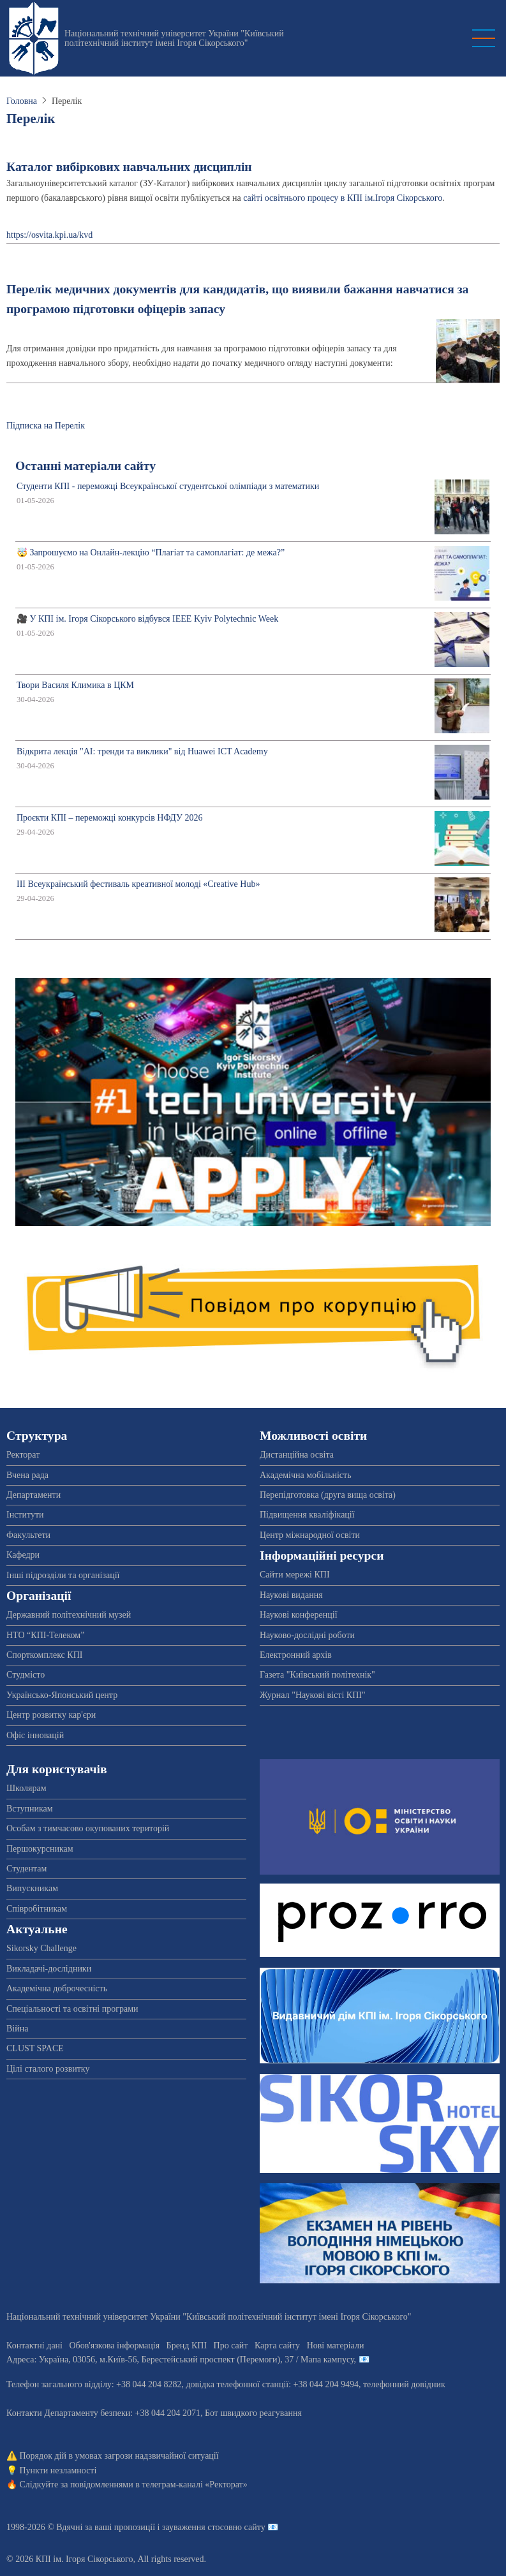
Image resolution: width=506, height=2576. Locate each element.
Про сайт (231, 2345)
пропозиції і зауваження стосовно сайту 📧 (196, 2527)
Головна (21, 101)
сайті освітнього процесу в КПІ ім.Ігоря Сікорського (342, 198)
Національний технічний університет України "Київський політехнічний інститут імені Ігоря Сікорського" (174, 38)
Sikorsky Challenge (41, 1948)
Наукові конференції (299, 1615)
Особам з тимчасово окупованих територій (87, 1828)
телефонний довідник (404, 2384)
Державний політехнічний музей (68, 1615)
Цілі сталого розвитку (47, 2069)
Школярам (26, 1788)
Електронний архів (296, 1655)
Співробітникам (36, 1909)
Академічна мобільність (306, 1475)
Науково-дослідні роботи (307, 1635)
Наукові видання (291, 1595)
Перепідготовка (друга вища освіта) (328, 1495)
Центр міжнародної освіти (310, 1535)
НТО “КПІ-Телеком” (45, 1635)
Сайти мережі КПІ (295, 1574)
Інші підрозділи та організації (62, 1575)
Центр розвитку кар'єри (51, 1715)
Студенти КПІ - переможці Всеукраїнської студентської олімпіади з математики (168, 486)
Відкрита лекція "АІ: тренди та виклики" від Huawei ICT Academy (142, 751)
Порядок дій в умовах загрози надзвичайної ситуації (119, 2456)
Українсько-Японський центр (61, 1695)
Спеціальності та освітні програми (72, 2009)
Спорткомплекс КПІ (44, 1655)
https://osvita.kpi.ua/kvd (49, 235)
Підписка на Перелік (45, 425)
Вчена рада (27, 1475)
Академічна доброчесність (56, 1988)
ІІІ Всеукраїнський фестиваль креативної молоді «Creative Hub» (138, 884)
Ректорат (23, 1455)
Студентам (26, 1868)
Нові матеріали (335, 2345)
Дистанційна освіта (297, 1455)
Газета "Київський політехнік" (317, 1675)
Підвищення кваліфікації (307, 1514)
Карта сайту (277, 2345)
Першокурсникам (39, 1849)
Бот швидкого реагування (253, 2413)
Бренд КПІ (187, 2345)
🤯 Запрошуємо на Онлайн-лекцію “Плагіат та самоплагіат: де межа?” (151, 552)
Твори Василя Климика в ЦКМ (75, 685)
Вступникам (29, 1808)
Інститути (25, 1514)
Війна (17, 2028)
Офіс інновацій (35, 1735)
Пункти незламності (58, 2470)
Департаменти (33, 1495)
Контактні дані (34, 2345)
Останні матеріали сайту (85, 465)
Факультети (28, 1535)
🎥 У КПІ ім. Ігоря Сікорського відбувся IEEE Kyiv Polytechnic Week (147, 619)
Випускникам (32, 1888)
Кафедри (23, 1555)
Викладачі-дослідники (48, 1968)
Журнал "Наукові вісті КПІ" (313, 1695)
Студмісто (25, 1675)
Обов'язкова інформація (114, 2345)
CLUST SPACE (35, 2048)
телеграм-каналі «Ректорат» (194, 2484)
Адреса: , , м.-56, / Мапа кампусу (180, 2359)
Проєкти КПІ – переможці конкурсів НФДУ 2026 (109, 818)
